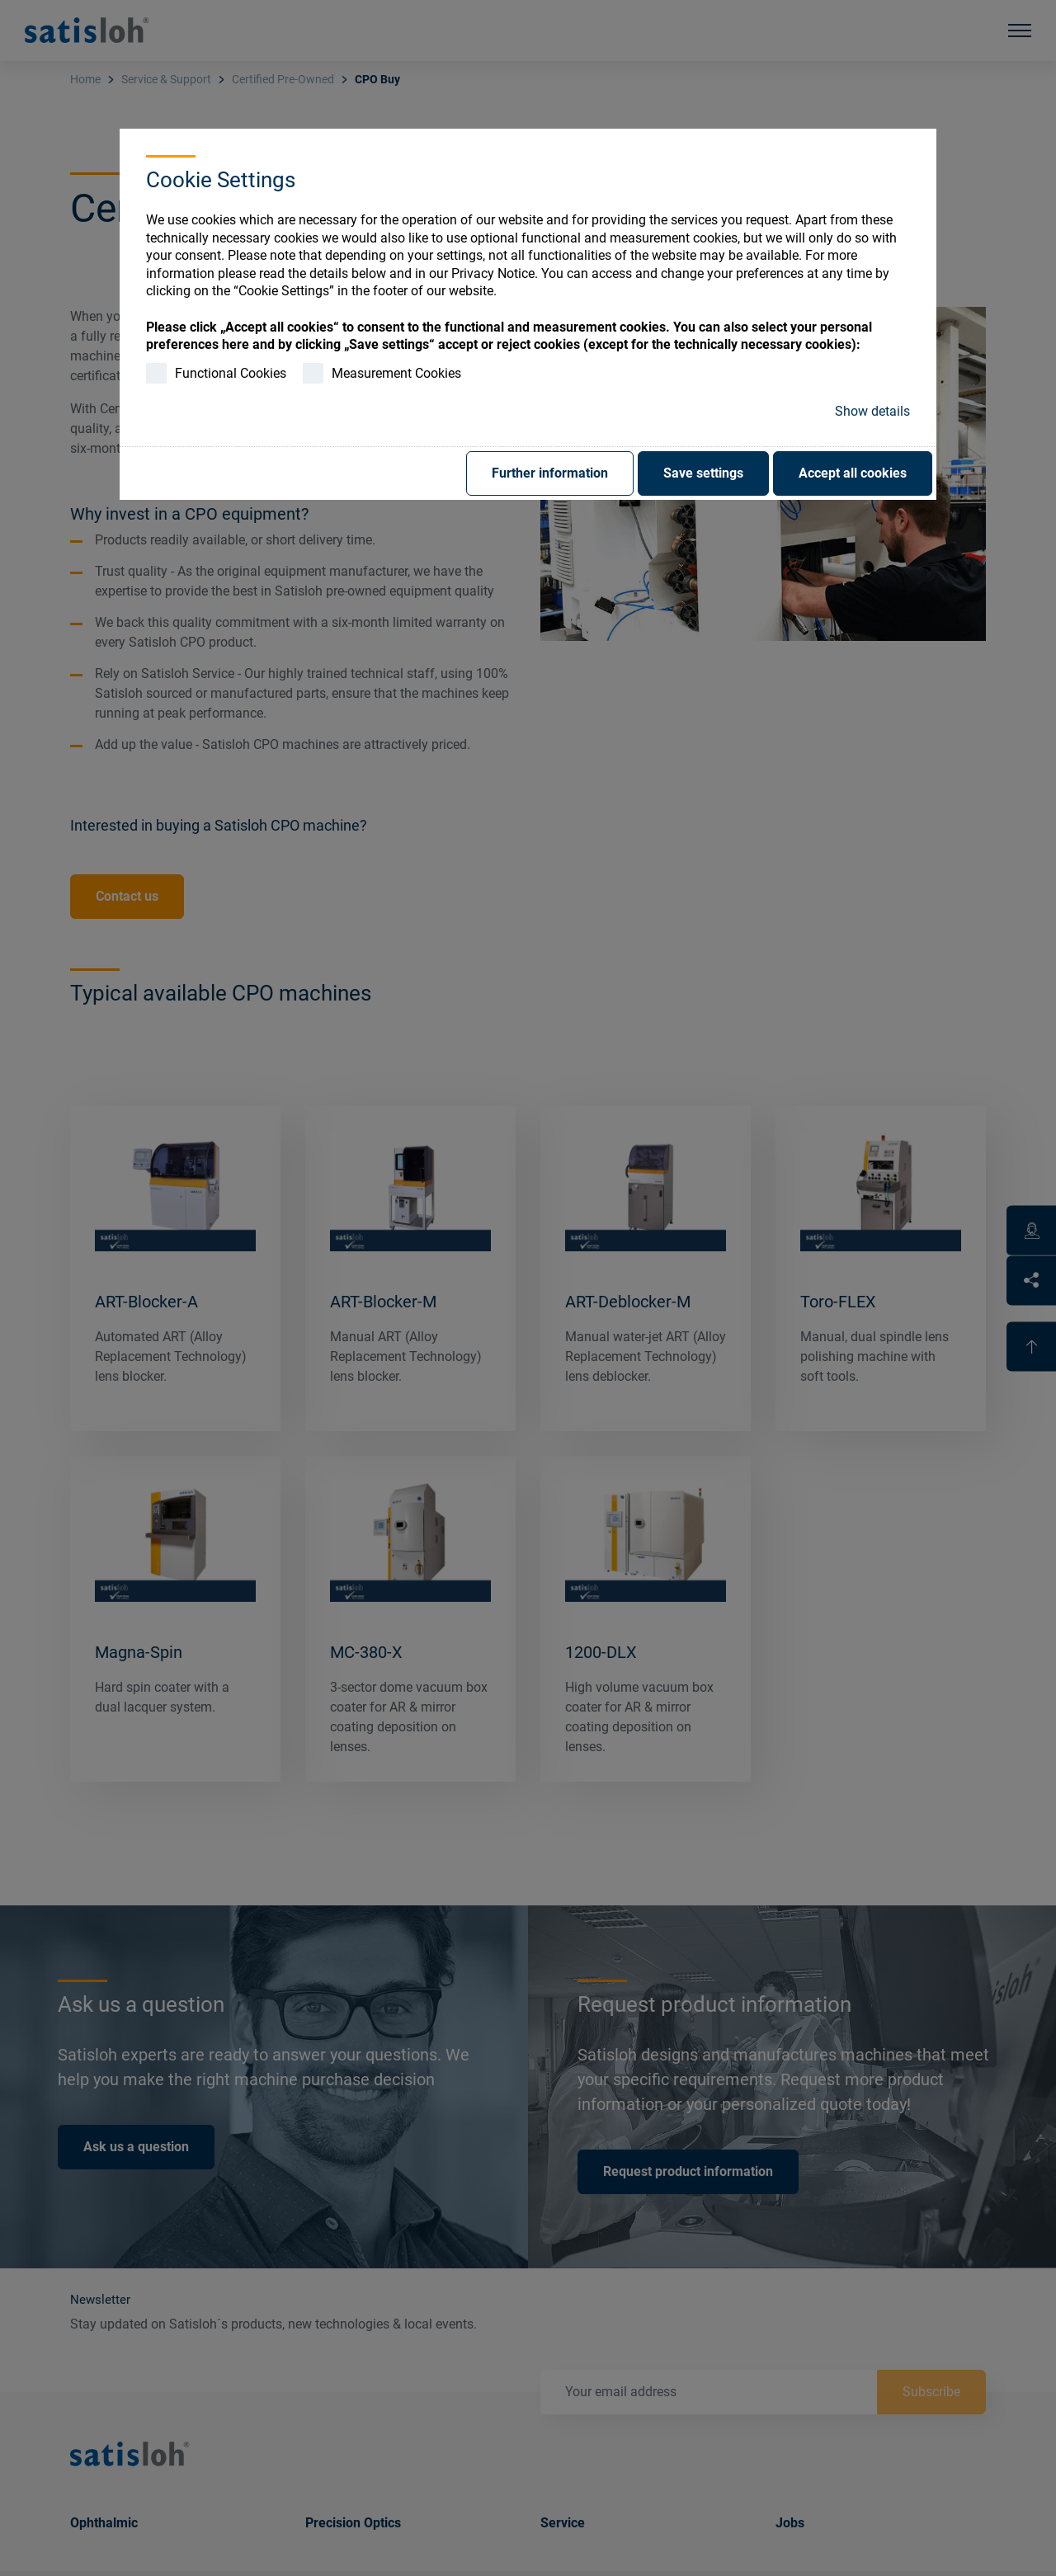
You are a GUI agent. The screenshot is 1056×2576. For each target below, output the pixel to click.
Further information (550, 473)
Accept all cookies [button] (853, 473)
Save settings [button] (703, 473)
